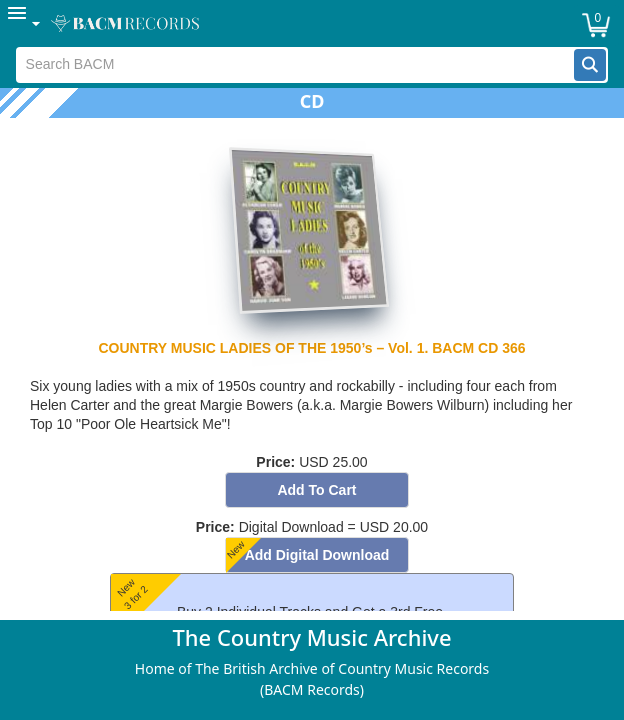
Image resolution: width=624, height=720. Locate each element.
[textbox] (296, 65)
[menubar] (312, 23)
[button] (590, 65)
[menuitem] (25, 23)
